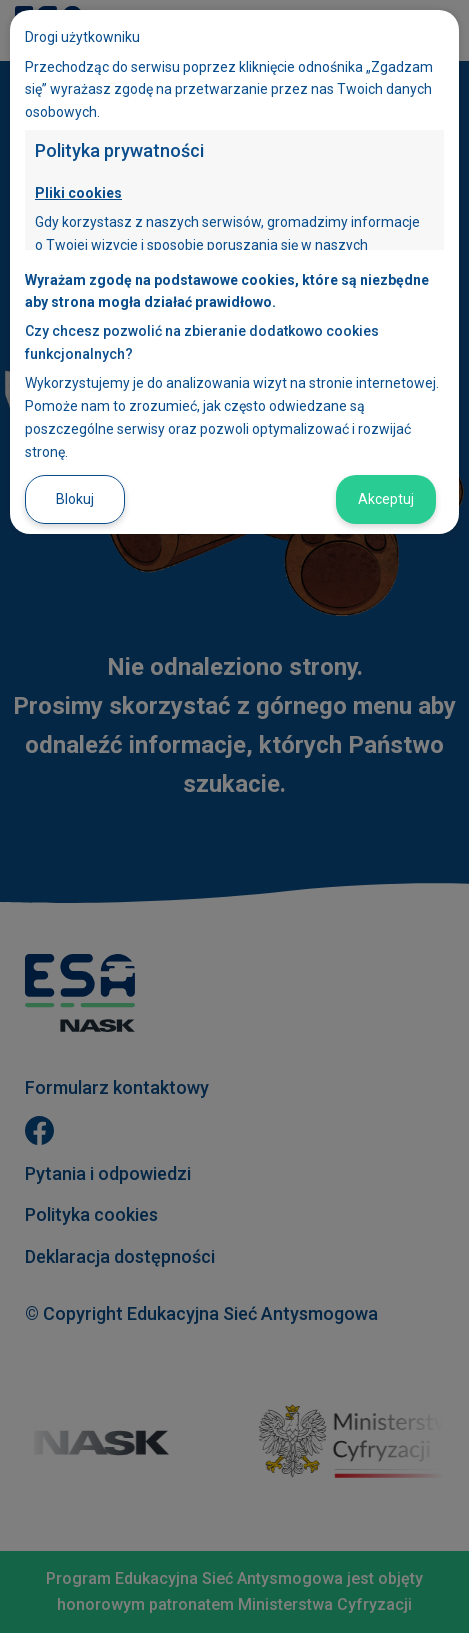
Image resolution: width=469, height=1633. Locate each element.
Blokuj (75, 499)
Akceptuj (386, 499)
